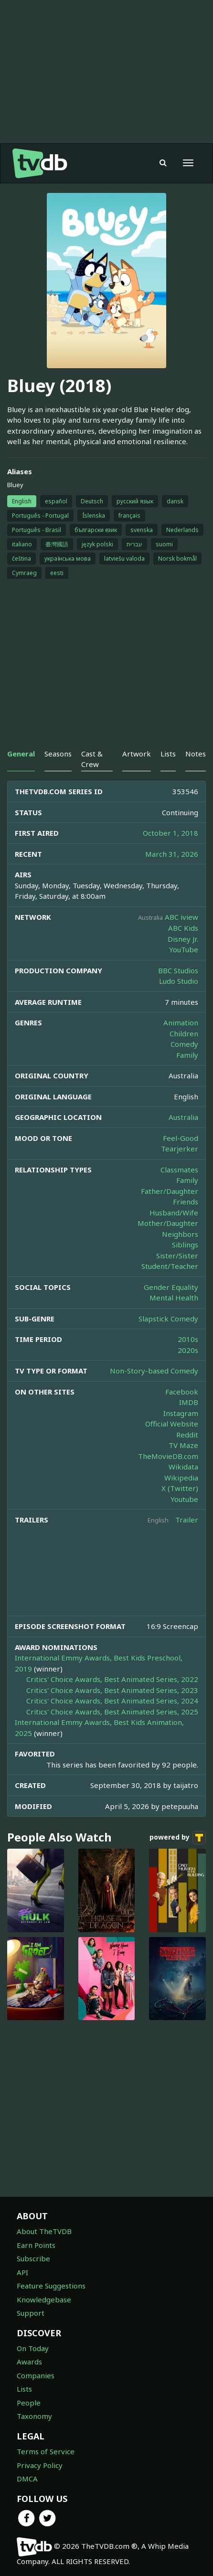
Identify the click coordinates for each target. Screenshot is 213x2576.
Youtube (184, 1499)
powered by (177, 1837)
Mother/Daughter (168, 1223)
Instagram (180, 1413)
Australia (183, 1117)
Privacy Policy (40, 2465)
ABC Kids (183, 928)
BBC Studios (178, 970)
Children (184, 1033)
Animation (180, 1022)
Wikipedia (181, 1477)
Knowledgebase (44, 2299)
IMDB (188, 1402)
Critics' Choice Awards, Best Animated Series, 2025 (112, 1711)
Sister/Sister (177, 1255)
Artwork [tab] (136, 753)
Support (30, 2313)
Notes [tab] (195, 753)
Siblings (185, 1244)
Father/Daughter (169, 1191)
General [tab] (21, 753)
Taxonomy (34, 2416)
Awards (29, 2361)
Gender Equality (171, 1287)
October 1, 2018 (170, 833)
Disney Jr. (183, 939)
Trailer (186, 1519)
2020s (188, 1350)
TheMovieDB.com (168, 1456)
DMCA (27, 2478)
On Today (33, 2348)
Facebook (181, 1391)
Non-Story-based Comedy (154, 1370)
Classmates (179, 1169)
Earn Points (36, 2245)
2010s (188, 1339)
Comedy (184, 1044)
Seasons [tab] (58, 753)
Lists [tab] (168, 753)
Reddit (187, 1434)
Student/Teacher (169, 1266)
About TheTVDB (44, 2231)
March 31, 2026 (171, 854)
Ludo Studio (178, 981)
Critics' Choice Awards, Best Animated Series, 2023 (112, 1690)
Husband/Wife (173, 1212)
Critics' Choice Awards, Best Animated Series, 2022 (112, 1679)
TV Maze (183, 1445)
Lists (24, 2389)
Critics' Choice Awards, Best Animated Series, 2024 (112, 1700)
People (29, 2402)
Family (187, 1055)
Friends (185, 1201)
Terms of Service (46, 2451)
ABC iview (181, 917)
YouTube (183, 949)
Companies (35, 2375)
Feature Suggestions (51, 2285)
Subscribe (33, 2258)
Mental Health (173, 1297)
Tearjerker (179, 1148)
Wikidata (183, 1466)
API (22, 2272)
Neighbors (180, 1234)
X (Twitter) (179, 1488)
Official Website (171, 1423)
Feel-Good (180, 1138)
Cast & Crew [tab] (92, 758)
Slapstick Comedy (168, 1318)
